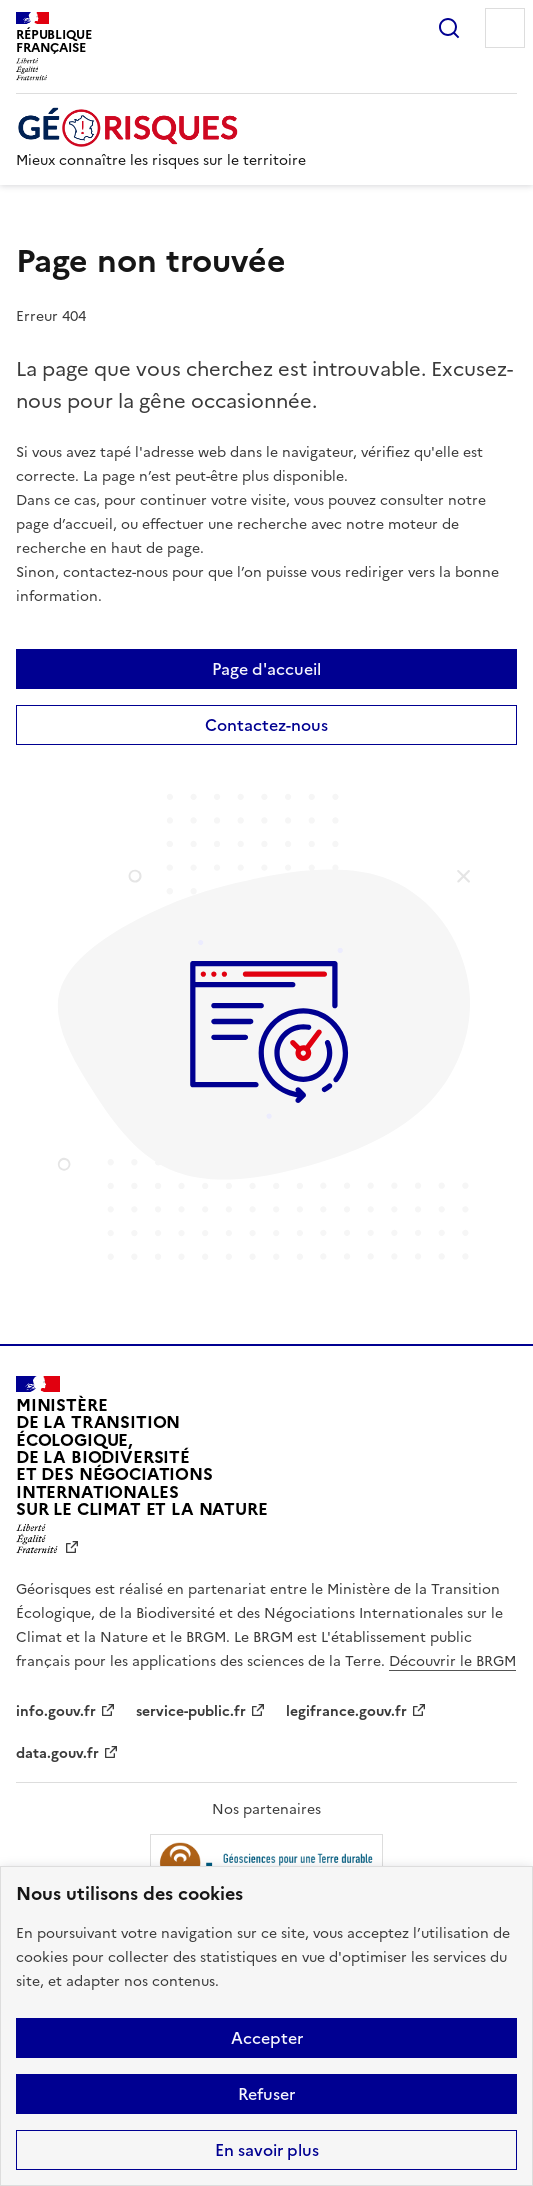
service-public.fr (191, 1711)
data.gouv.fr (57, 1753)
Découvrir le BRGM (452, 1661)
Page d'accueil (266, 669)
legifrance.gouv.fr (346, 1711)
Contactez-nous (266, 725)
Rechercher (449, 28)
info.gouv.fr (56, 1711)
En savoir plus (267, 2150)
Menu (505, 28)
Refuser (266, 2094)
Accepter (267, 2038)
